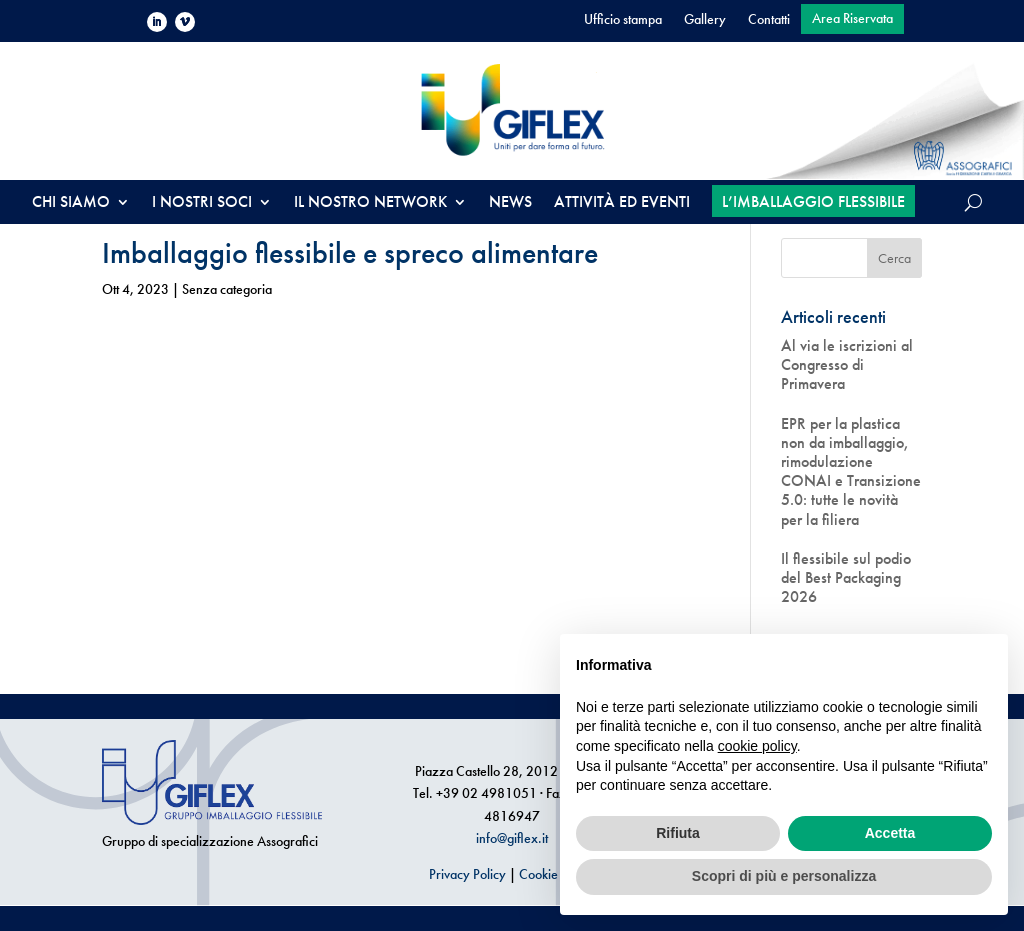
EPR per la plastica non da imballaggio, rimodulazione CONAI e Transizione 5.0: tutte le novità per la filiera (851, 471)
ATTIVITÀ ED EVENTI (622, 203)
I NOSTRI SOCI (202, 203)
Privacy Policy (467, 874)
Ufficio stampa (623, 20)
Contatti (769, 20)
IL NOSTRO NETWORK (370, 203)
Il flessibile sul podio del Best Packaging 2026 (846, 578)
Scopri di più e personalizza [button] (784, 876)
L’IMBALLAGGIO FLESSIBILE (813, 201)
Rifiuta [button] (678, 833)
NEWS (510, 203)
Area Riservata (852, 19)
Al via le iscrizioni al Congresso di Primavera (847, 365)
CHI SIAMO (71, 203)
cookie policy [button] (757, 746)
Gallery (705, 20)
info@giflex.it (512, 838)
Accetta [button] (890, 833)
